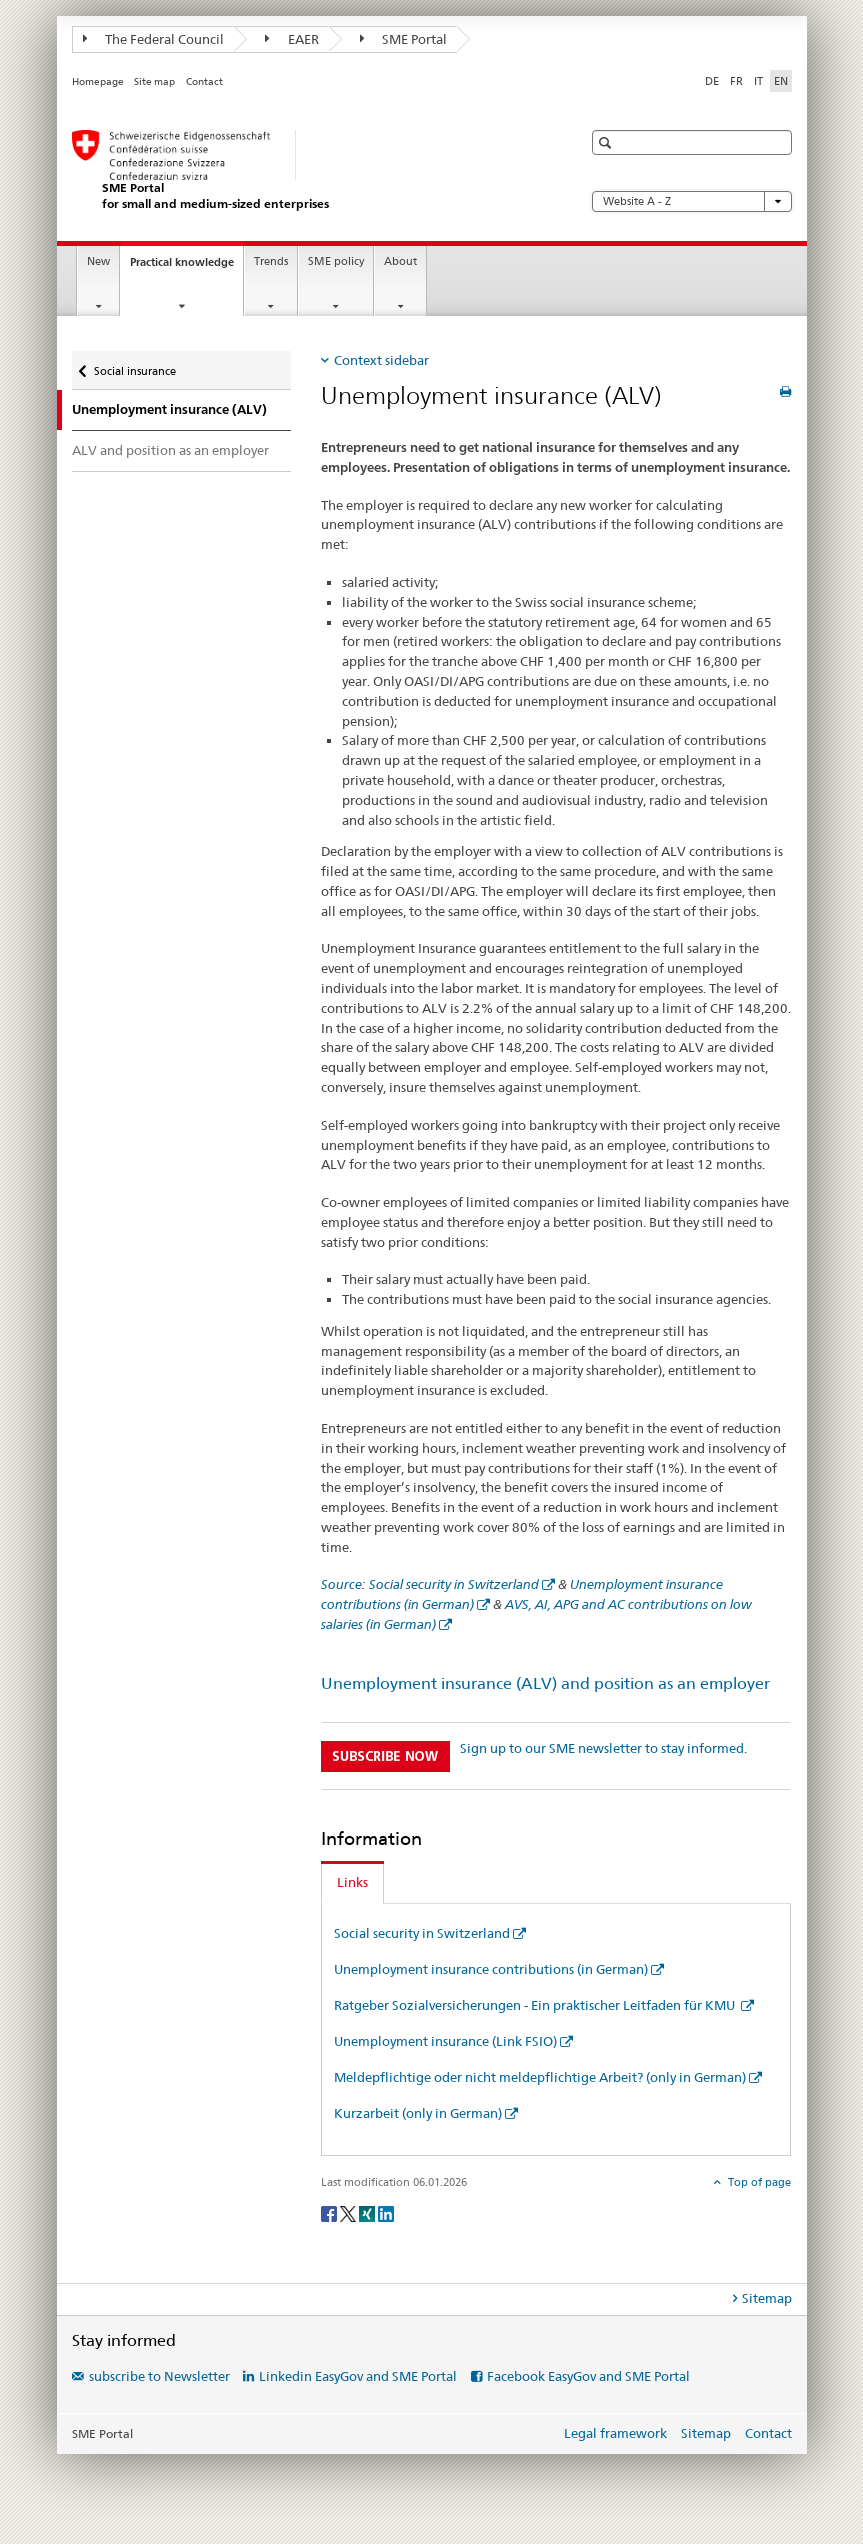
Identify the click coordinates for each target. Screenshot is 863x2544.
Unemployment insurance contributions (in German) (491, 1969)
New (98, 261)
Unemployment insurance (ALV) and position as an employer (545, 1683)
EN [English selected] (781, 81)
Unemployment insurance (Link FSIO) (445, 2041)
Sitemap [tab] (767, 2298)
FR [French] (736, 81)
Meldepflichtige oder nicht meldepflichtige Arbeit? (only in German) (540, 2077)
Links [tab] (352, 1882)
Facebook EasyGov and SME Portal (588, 2376)
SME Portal (404, 39)
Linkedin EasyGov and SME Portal (358, 2376)
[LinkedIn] (386, 2212)
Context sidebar (381, 360)
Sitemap (706, 2433)
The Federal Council (154, 39)
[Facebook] (330, 2212)
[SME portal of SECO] (307, 170)
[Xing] (368, 2212)
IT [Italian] (758, 81)
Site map (154, 81)
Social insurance (134, 366)
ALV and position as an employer (170, 450)
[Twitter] (349, 2212)
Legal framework (615, 2433)
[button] (607, 142)
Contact (204, 81)
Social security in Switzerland (422, 1933)
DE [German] (712, 81)
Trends (271, 261)
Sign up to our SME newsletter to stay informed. (603, 1748)
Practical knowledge (186, 267)
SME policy (336, 261)
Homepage (98, 81)
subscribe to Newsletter (159, 2376)
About (400, 261)
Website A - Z (692, 201)
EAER (292, 39)
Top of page (758, 2182)
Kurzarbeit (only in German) (418, 2113)
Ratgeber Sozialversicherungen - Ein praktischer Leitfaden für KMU (536, 2005)
